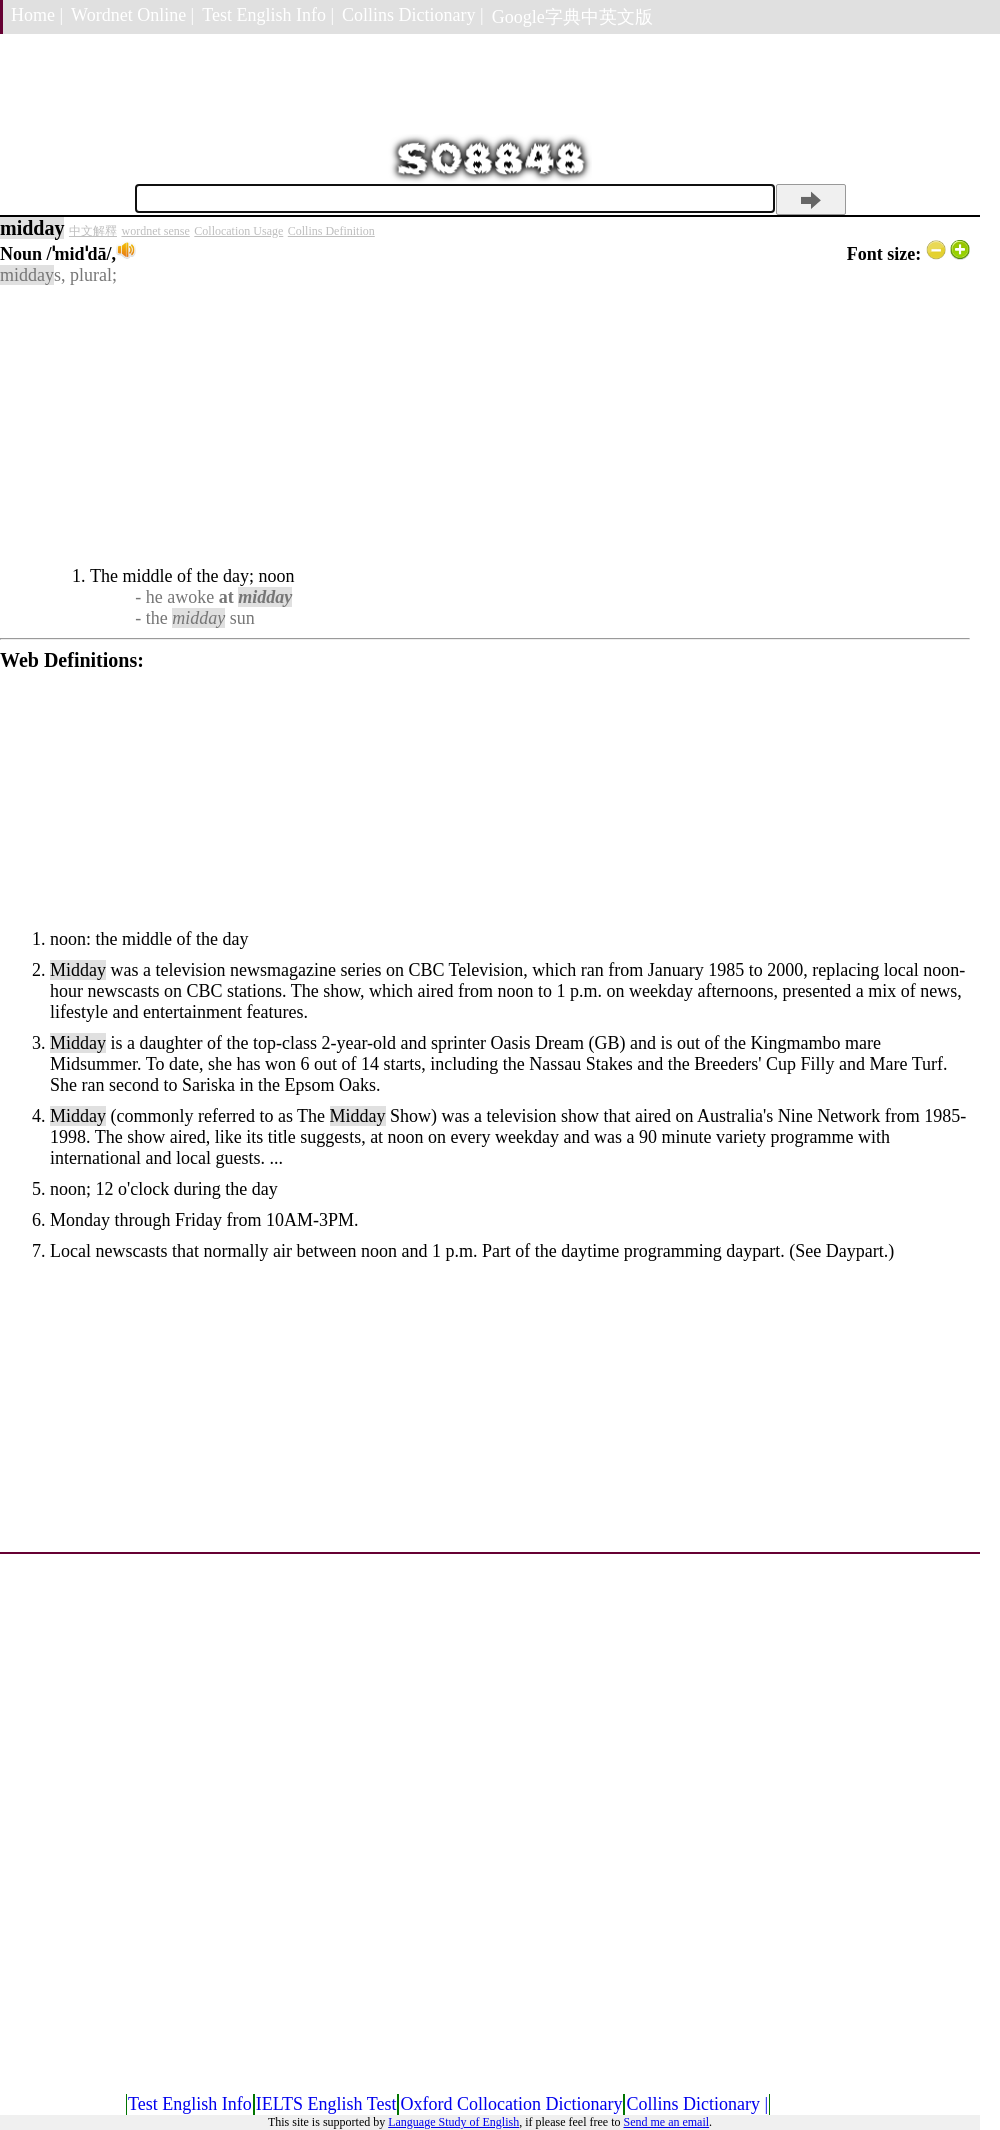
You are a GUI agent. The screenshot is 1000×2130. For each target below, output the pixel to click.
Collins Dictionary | (413, 15)
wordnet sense (155, 231)
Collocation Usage (238, 231)
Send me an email (666, 2122)
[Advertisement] (485, 426)
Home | (37, 15)
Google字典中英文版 (572, 17)
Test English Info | (268, 15)
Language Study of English (453, 2122)
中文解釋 (93, 231)
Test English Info (190, 2104)
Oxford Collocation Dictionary (511, 2104)
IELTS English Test (326, 2104)
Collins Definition (331, 231)
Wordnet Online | (132, 15)
